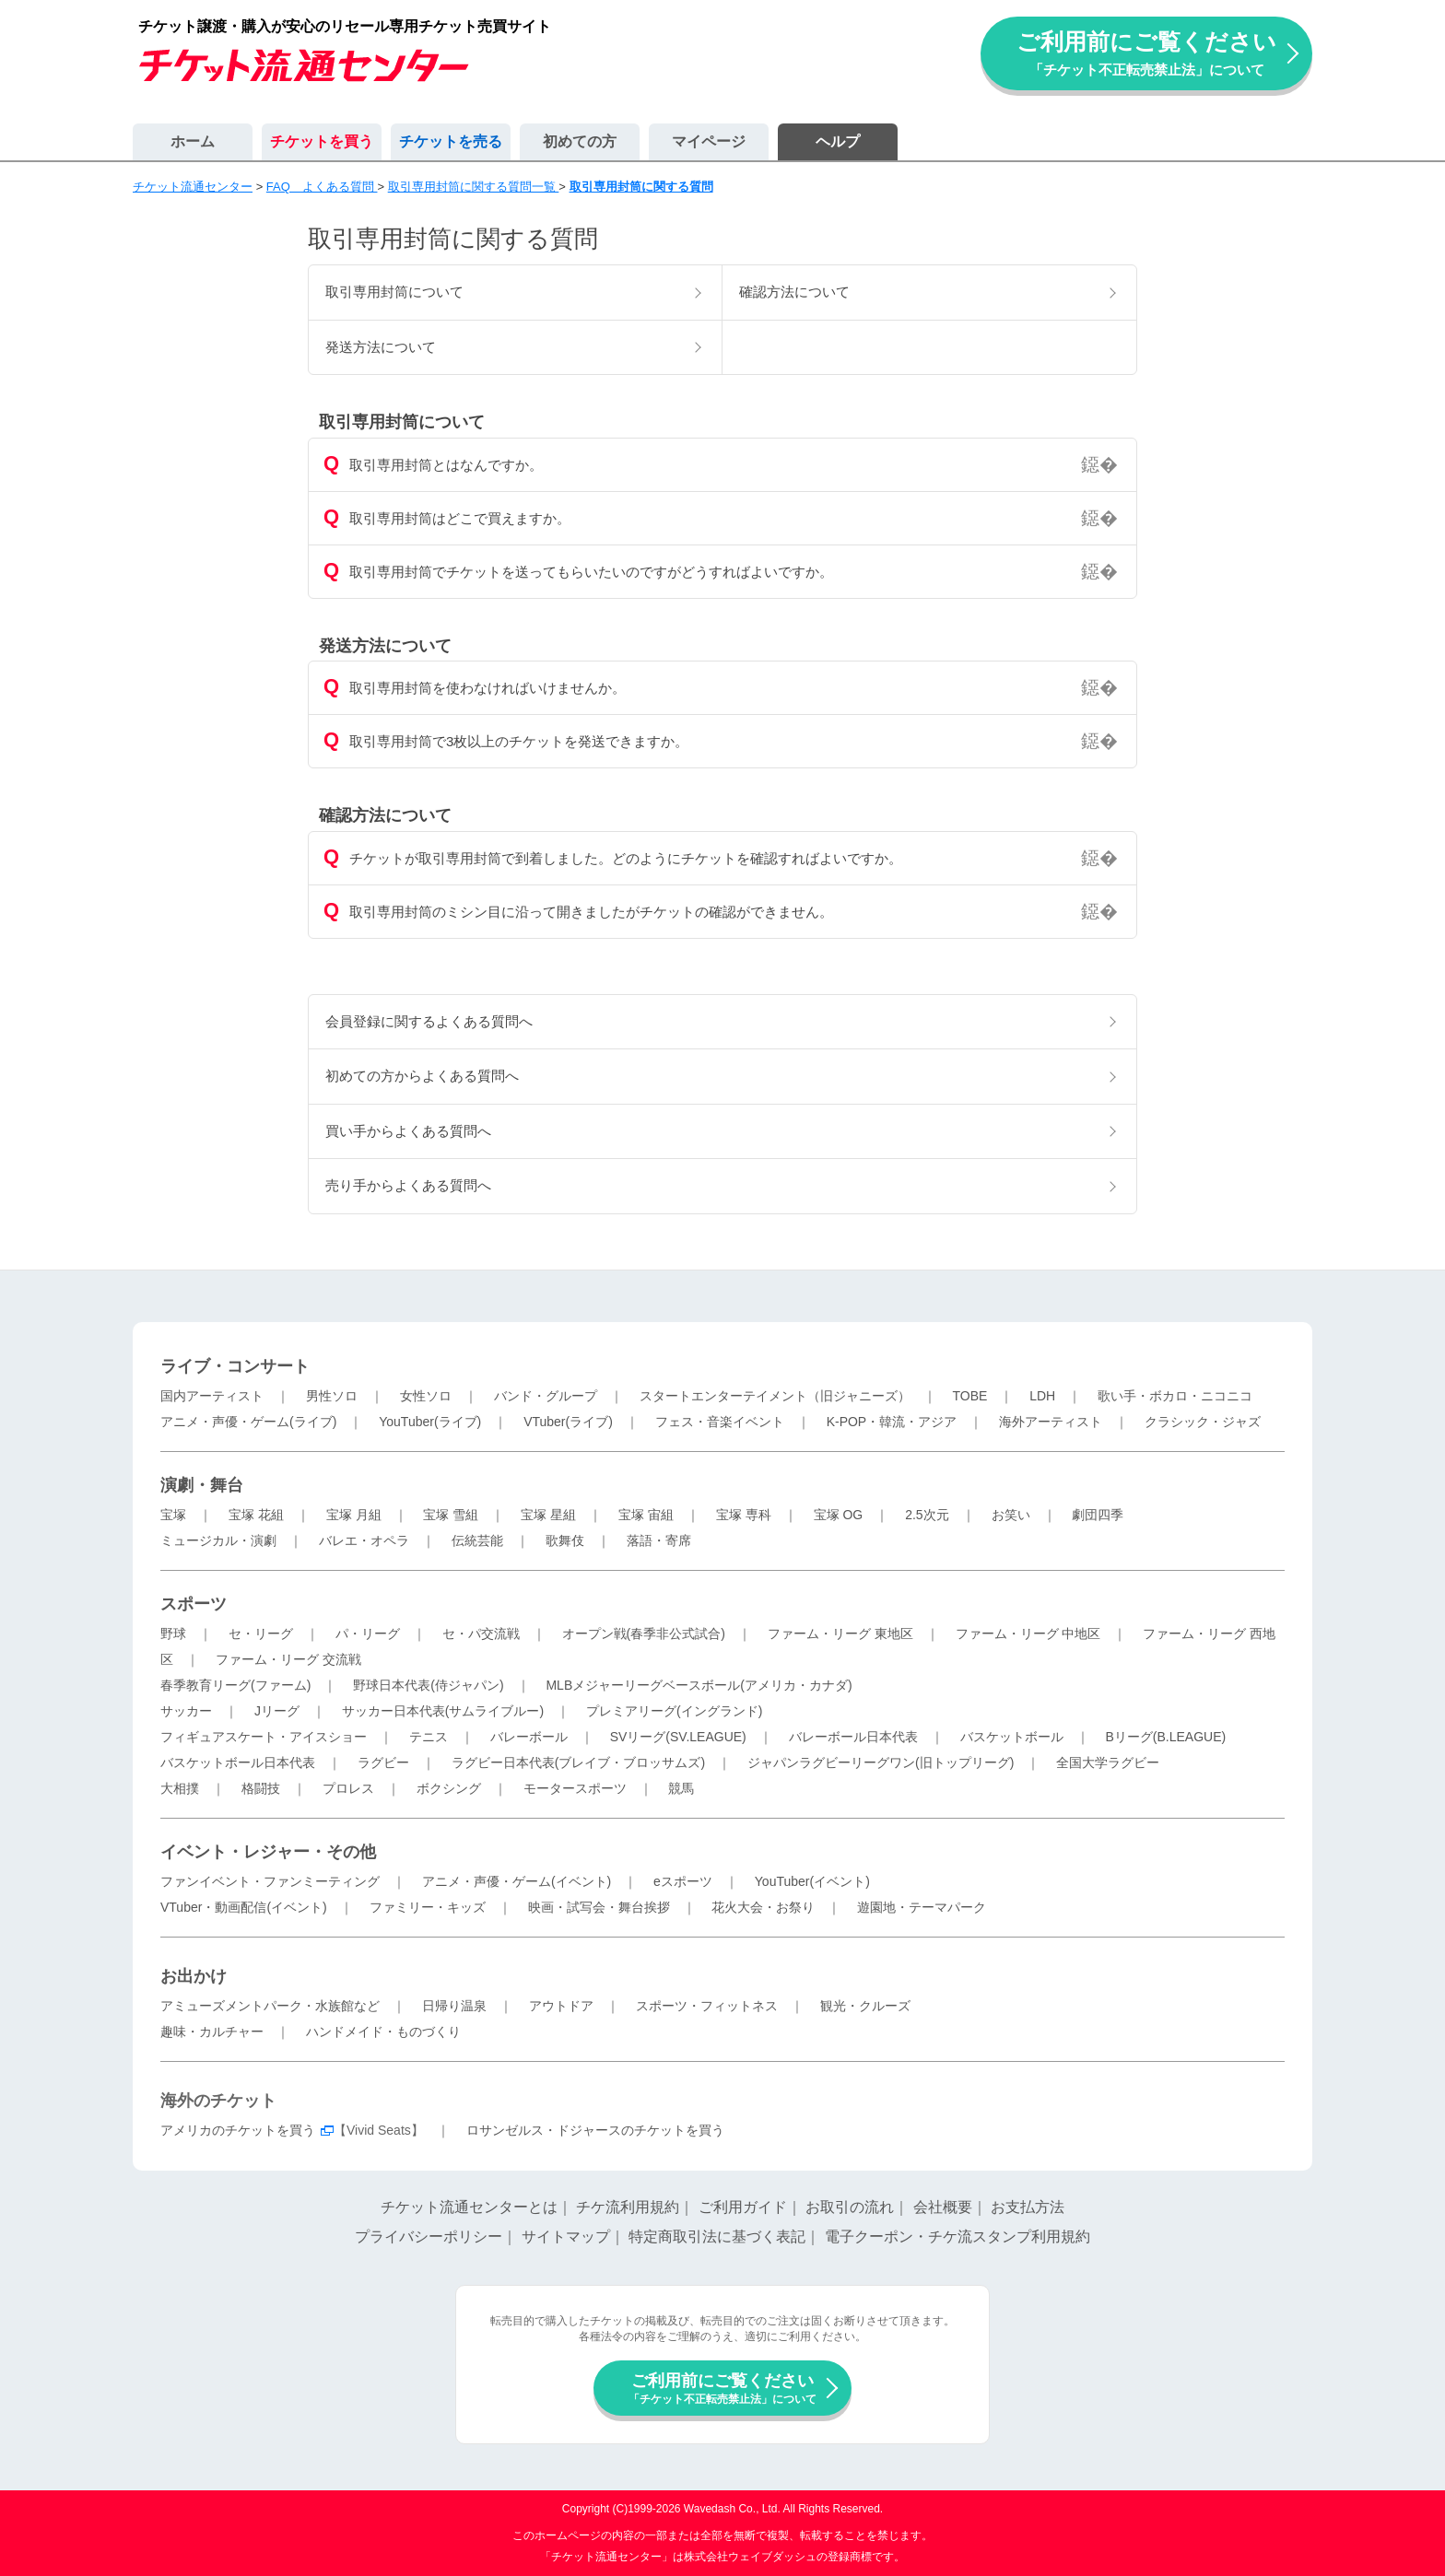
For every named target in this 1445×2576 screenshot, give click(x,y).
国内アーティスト (212, 1395)
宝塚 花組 (256, 1514)
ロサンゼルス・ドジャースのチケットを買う (595, 2130)
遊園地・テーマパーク (921, 1907)
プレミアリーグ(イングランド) (674, 1711)
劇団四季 (1097, 1514)
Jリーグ (277, 1711)
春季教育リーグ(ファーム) (235, 1685)
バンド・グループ (545, 1395)
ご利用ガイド (743, 2207)
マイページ (709, 141)
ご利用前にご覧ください (1146, 53)
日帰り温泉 (454, 2005)
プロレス (348, 1788)
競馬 (681, 1788)
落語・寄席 (659, 1540)
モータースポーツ (575, 1788)
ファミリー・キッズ (428, 1907)
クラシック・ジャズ (1203, 1421)
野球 (173, 1633)
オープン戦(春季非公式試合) (643, 1633)
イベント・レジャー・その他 (268, 1852)
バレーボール (529, 1736)
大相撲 (179, 1788)
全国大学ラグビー (1107, 1762)
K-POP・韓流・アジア (892, 1421)
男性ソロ (332, 1395)
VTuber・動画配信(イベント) (243, 1907)
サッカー (186, 1711)
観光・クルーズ (865, 2005)
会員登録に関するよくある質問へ (429, 1021)
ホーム (192, 141)
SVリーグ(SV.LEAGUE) (678, 1736)
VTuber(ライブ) (568, 1421)
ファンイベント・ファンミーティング (270, 1881)
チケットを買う (321, 141)
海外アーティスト (1050, 1421)
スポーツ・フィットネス (707, 2005)
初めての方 (580, 141)
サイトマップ (566, 2236)
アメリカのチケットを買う (237, 2130)
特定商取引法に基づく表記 (717, 2236)
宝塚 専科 (743, 1514)
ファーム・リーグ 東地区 (840, 1633)
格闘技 (260, 1788)
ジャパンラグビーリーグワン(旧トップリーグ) (880, 1762)
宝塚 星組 (548, 1514)
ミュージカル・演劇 (218, 1540)
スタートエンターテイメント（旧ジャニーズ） (775, 1395)
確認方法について (794, 291)
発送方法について (380, 347)
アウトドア (561, 2005)
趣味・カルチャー (212, 2031)
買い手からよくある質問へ (408, 1131)
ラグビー (383, 1762)
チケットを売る (450, 141)
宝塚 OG (838, 1514)
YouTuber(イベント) (812, 1881)
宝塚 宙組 (646, 1514)
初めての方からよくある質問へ (422, 1075)
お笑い (1011, 1514)
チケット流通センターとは (469, 2207)
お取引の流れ (849, 2207)
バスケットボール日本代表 (237, 1762)
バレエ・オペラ (364, 1540)
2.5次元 (926, 1514)
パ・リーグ (367, 1633)
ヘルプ (838, 141)
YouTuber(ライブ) (430, 1421)
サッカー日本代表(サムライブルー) (443, 1711)
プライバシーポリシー (428, 2236)
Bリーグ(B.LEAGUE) (1165, 1736)
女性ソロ (426, 1395)
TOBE (969, 1395)
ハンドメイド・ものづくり (383, 2031)
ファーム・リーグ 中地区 (1028, 1633)
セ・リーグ (261, 1633)
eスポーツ (682, 1881)
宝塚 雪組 (450, 1514)
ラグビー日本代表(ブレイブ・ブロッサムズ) (578, 1762)
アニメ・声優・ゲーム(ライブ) (248, 1421)
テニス (428, 1736)
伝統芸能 (477, 1540)
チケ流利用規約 (627, 2207)
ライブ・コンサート (235, 1366)
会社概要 (942, 2207)
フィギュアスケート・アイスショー (263, 1736)
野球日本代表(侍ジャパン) (428, 1685)
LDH (1042, 1395)
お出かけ (193, 1976)
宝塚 (173, 1514)
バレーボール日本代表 (853, 1736)
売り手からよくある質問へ (408, 1185)
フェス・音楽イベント (719, 1421)
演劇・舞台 (201, 1485)
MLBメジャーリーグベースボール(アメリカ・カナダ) (699, 1685)
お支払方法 (1027, 2207)
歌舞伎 (565, 1540)
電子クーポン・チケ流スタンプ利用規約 (957, 2236)
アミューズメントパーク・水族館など (270, 2005)
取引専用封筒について (394, 291)
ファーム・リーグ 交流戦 (288, 1659)
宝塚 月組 (354, 1514)
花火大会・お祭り (763, 1907)
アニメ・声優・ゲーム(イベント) (516, 1881)
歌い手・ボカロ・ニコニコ (1175, 1395)
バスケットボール (1011, 1736)
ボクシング (449, 1788)
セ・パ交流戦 (481, 1633)
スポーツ (193, 1604)
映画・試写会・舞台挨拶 (599, 1907)
